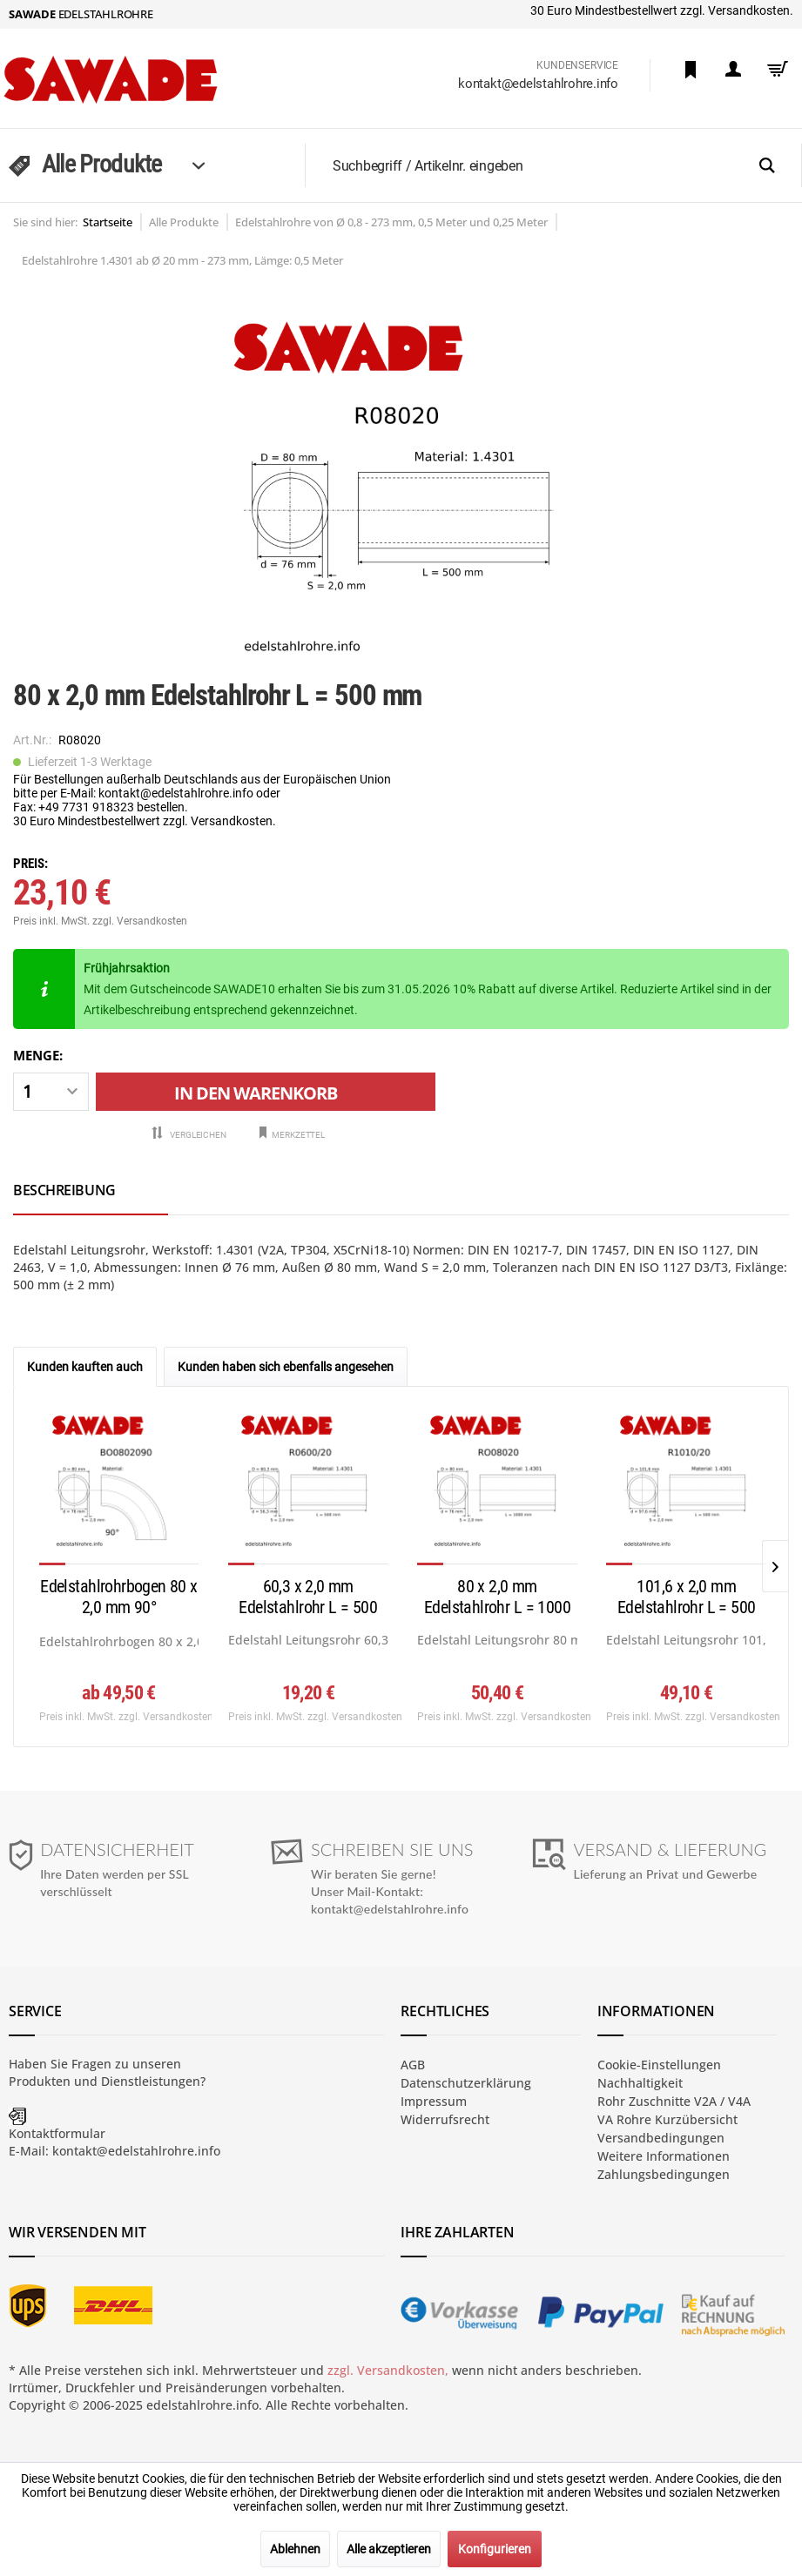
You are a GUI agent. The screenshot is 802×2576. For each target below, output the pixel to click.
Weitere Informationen (663, 2156)
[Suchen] (767, 166)
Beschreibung (64, 1190)
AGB (413, 2064)
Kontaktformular (57, 2133)
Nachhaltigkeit (640, 2083)
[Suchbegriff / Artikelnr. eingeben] (561, 165)
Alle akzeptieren (389, 2549)
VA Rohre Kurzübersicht (667, 2119)
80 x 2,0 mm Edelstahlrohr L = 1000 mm (497, 1597)
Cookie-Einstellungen (659, 2064)
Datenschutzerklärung (466, 2083)
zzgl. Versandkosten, (387, 2370)
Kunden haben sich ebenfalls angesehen (286, 1367)
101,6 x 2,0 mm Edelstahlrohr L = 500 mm (686, 1597)
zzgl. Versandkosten (139, 921)
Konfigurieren (494, 2549)
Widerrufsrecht (445, 2119)
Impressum (434, 2101)
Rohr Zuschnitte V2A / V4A (674, 2101)
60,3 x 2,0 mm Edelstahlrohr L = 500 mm (308, 1597)
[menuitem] (690, 70)
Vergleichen (189, 1134)
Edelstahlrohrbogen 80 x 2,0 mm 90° (118, 1597)
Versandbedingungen (660, 2137)
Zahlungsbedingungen (663, 2174)
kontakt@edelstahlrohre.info (538, 83)
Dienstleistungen (150, 2081)
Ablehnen (295, 2549)
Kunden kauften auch (85, 1367)
